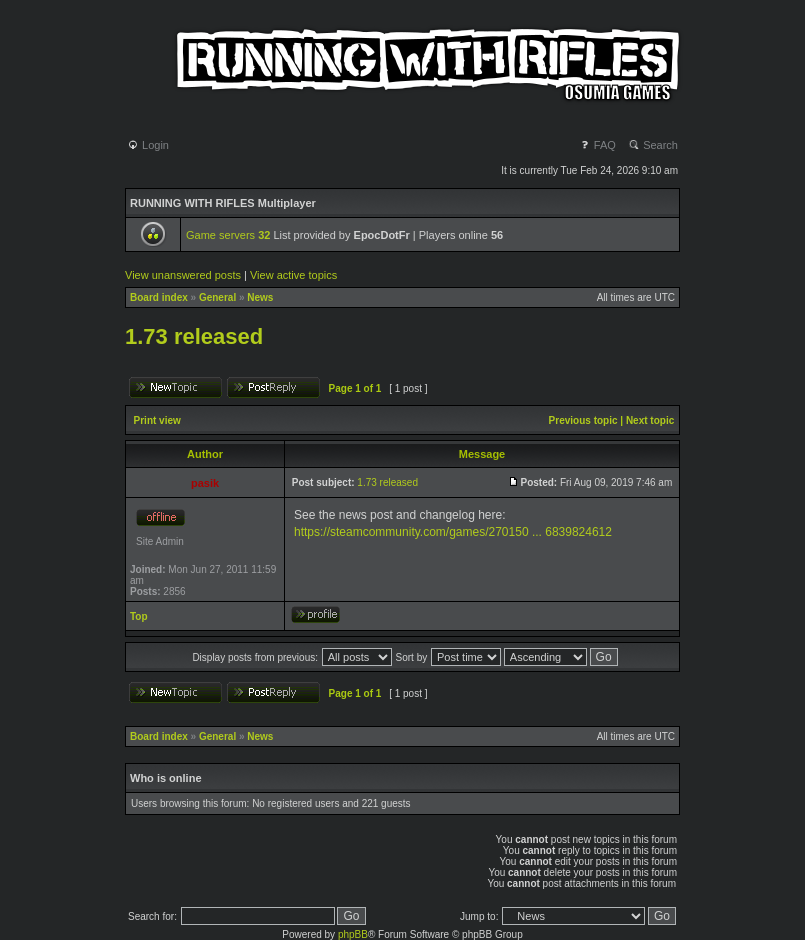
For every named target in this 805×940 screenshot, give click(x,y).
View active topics (293, 275)
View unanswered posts (183, 275)
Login (148, 145)
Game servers (228, 235)
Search (653, 145)
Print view (157, 420)
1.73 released (194, 336)
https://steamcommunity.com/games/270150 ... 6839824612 (453, 532)
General (217, 297)
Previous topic (583, 420)
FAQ (597, 145)
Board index (159, 297)
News (260, 297)
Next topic (650, 420)
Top (139, 616)
